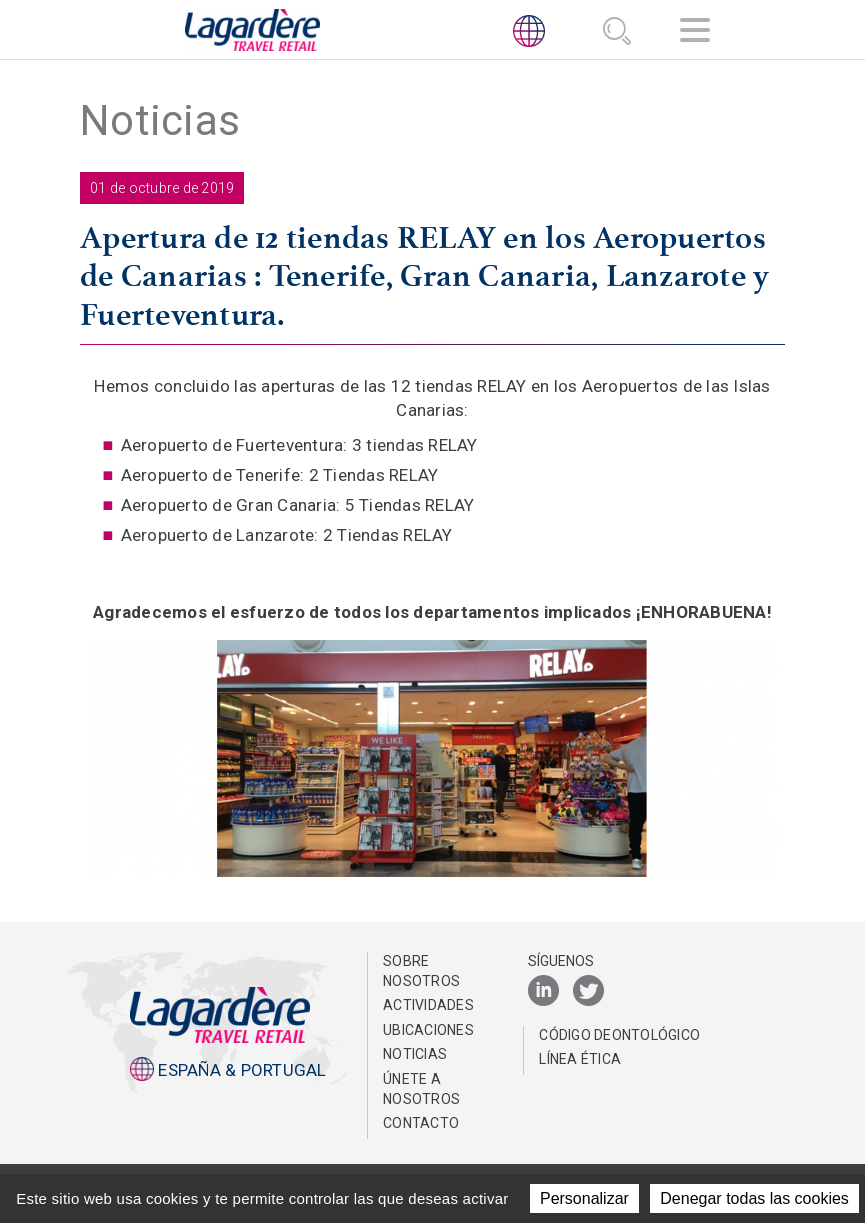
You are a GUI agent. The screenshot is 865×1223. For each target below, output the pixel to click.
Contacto (421, 1123)
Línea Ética (580, 1059)
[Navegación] (695, 33)
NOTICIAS (415, 1054)
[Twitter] (588, 991)
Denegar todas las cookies (754, 1198)
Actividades (428, 1005)
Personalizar (584, 1198)
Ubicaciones (428, 1030)
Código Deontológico (619, 1035)
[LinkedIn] (543, 991)
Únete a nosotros (421, 1089)
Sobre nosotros (421, 971)
